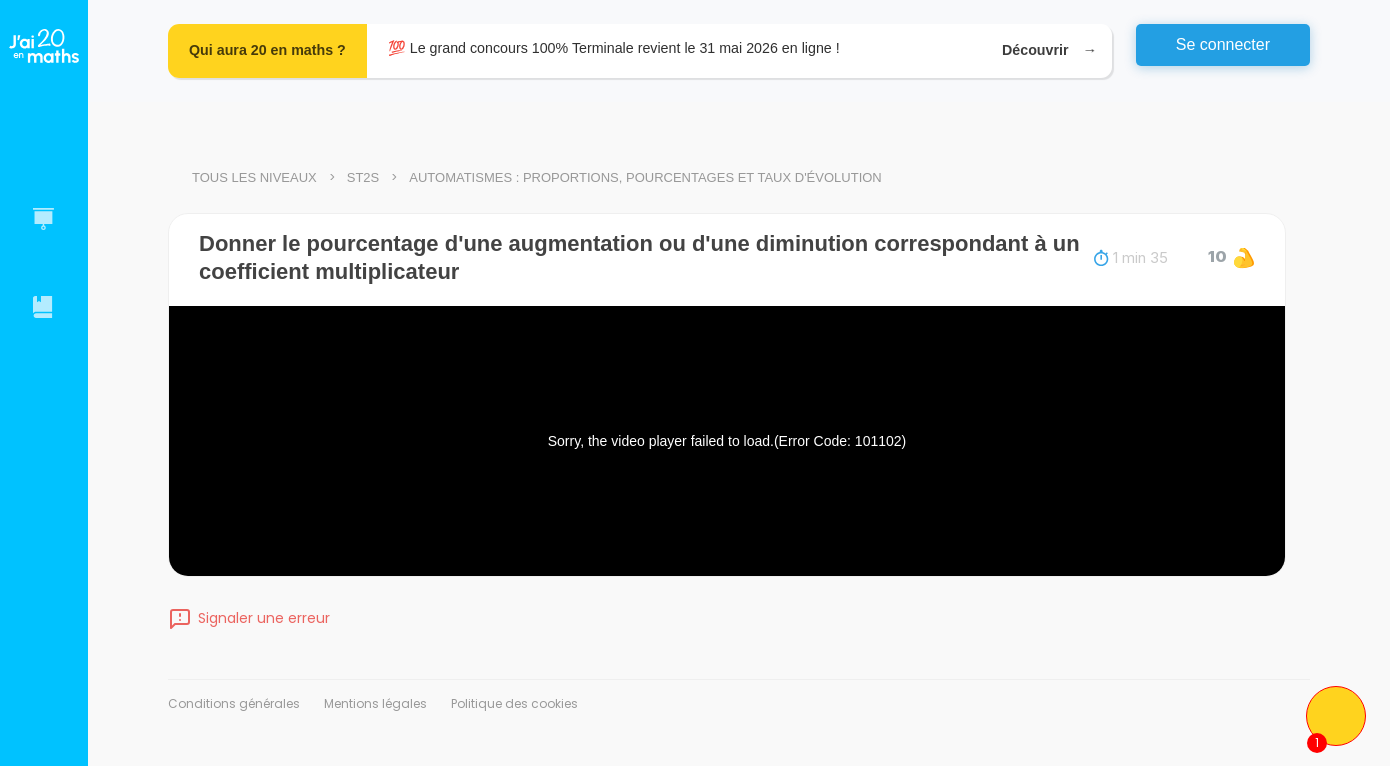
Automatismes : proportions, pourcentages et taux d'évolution (645, 177)
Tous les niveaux (254, 177)
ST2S (363, 177)
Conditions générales (234, 703)
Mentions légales (375, 703)
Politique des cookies (514, 703)
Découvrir (1046, 50)
